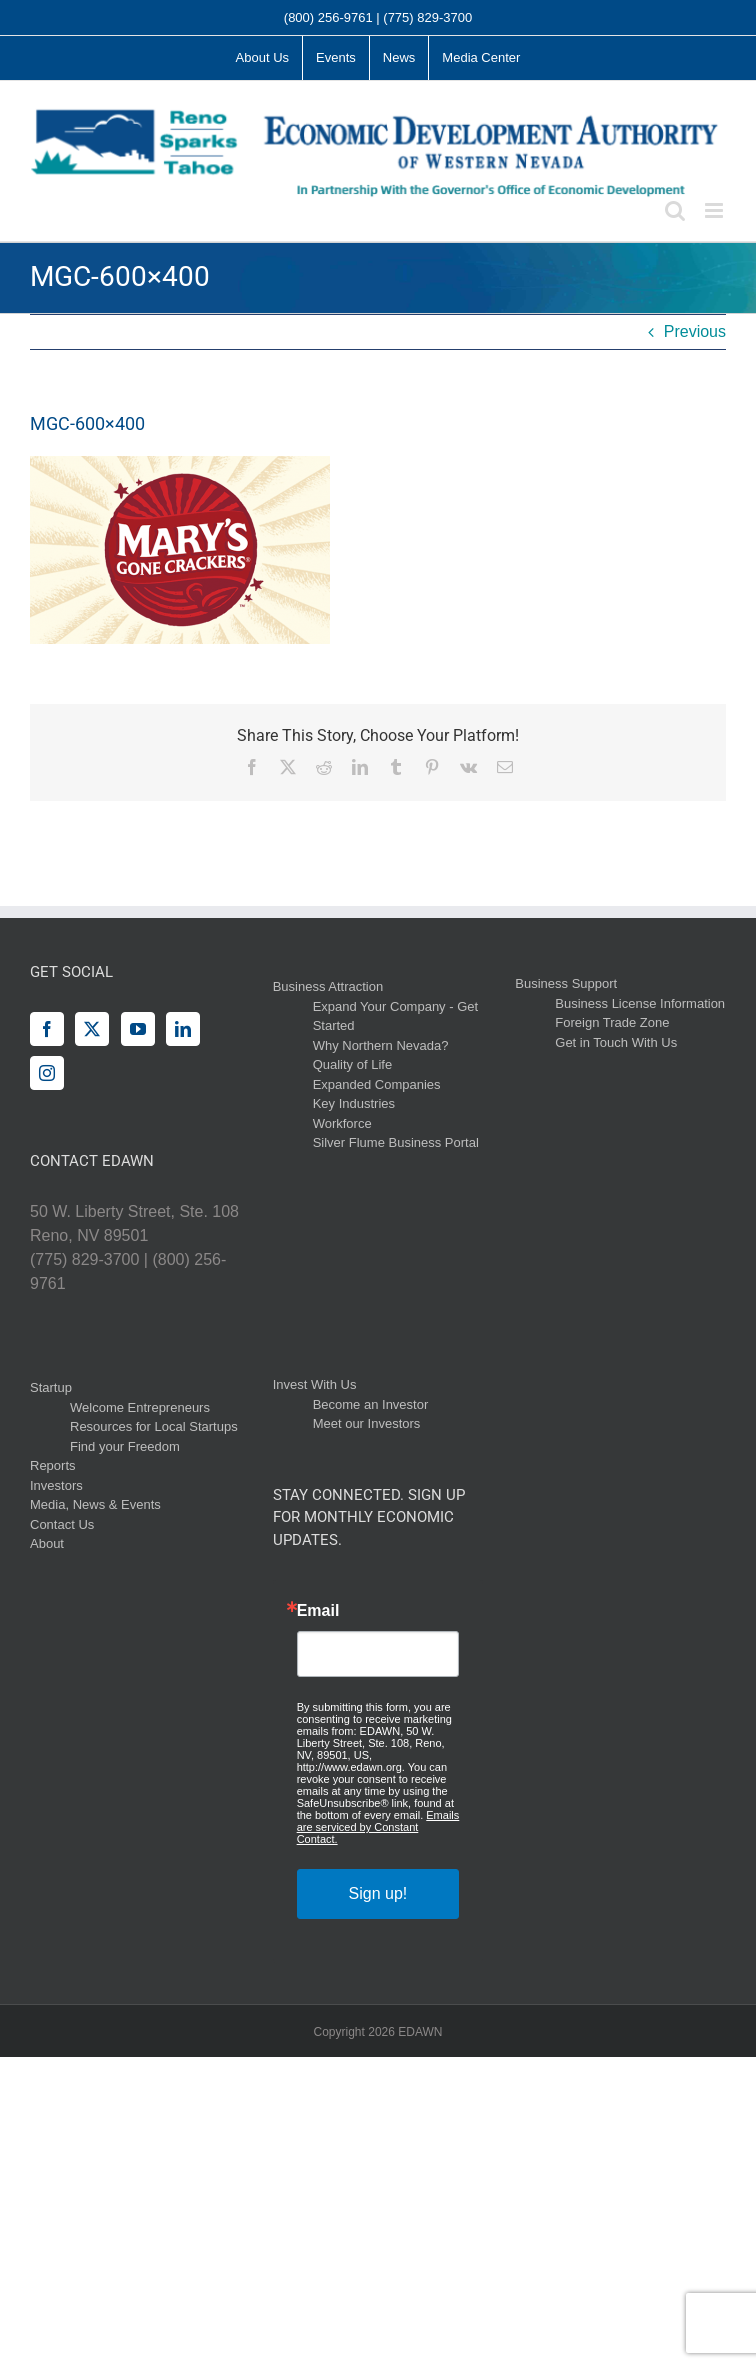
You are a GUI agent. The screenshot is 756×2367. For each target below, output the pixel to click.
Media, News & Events (95, 1504)
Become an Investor (371, 1404)
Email (318, 1611)
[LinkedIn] (183, 1029)
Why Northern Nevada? (381, 1045)
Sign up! (378, 1893)
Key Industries (354, 1103)
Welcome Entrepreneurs (140, 1407)
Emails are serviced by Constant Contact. (378, 1827)
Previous (695, 331)
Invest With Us (315, 1384)
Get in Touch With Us (616, 1042)
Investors (56, 1485)
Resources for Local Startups (154, 1426)
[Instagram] (47, 1073)
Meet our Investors (367, 1423)
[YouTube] (138, 1029)
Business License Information (640, 1003)
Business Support (566, 983)
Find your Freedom (125, 1446)
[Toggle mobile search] (675, 210)
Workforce (342, 1123)
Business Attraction (328, 986)
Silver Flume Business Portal (396, 1142)
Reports (53, 1465)
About (47, 1543)
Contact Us (62, 1524)
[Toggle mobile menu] (715, 210)
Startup (51, 1387)
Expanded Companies (377, 1084)
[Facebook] (47, 1029)
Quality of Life (353, 1064)
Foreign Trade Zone (612, 1022)
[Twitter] (92, 1029)
